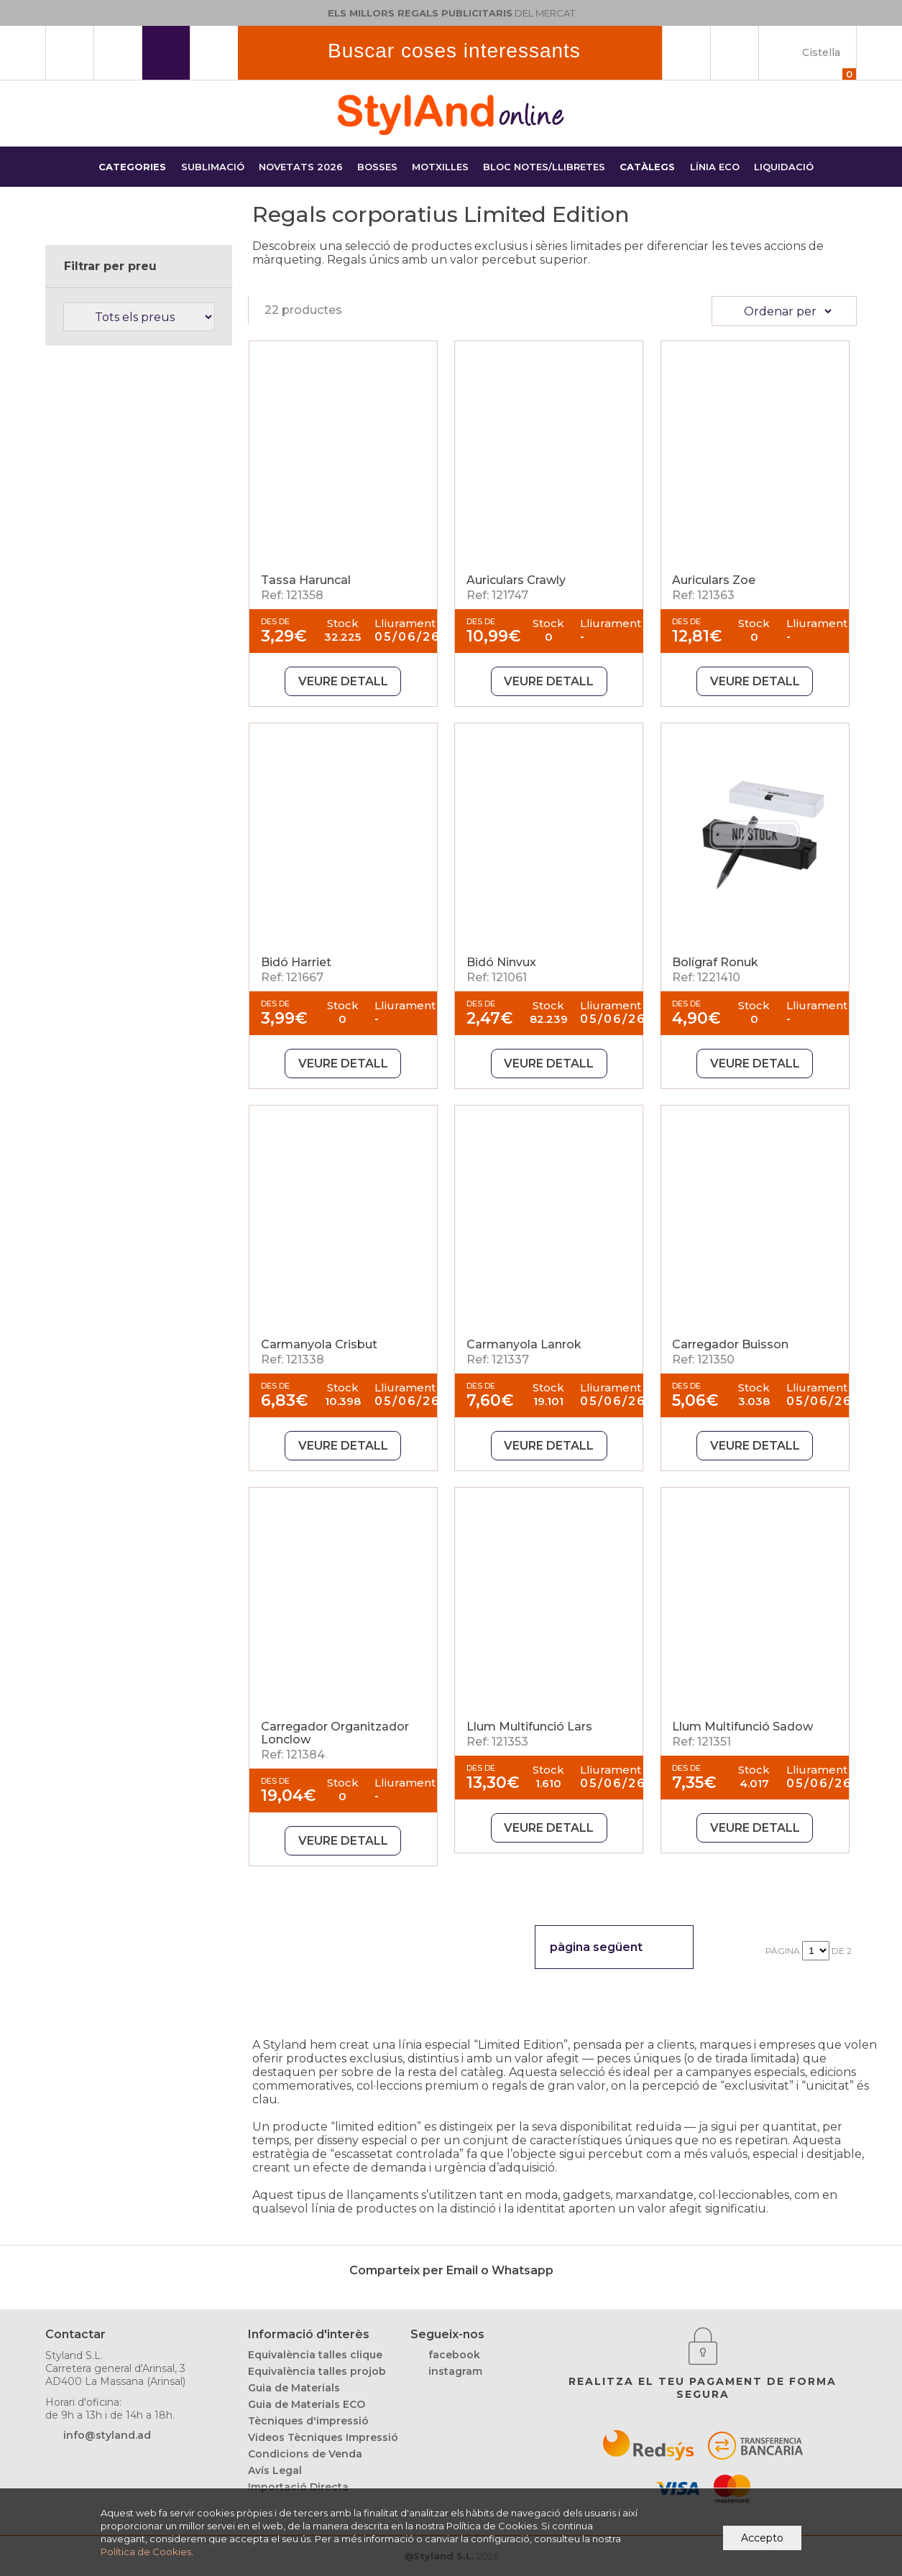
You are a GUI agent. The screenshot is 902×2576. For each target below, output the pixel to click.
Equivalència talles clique (315, 2354)
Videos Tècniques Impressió (323, 2437)
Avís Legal (275, 2470)
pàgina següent (596, 1947)
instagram (455, 2371)
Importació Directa (298, 2486)
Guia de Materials (294, 2387)
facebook (454, 2354)
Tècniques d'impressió (308, 2420)
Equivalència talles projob (317, 2371)
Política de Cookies (146, 2551)
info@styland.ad (107, 2435)
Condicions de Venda (305, 2453)
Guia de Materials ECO (306, 2404)
